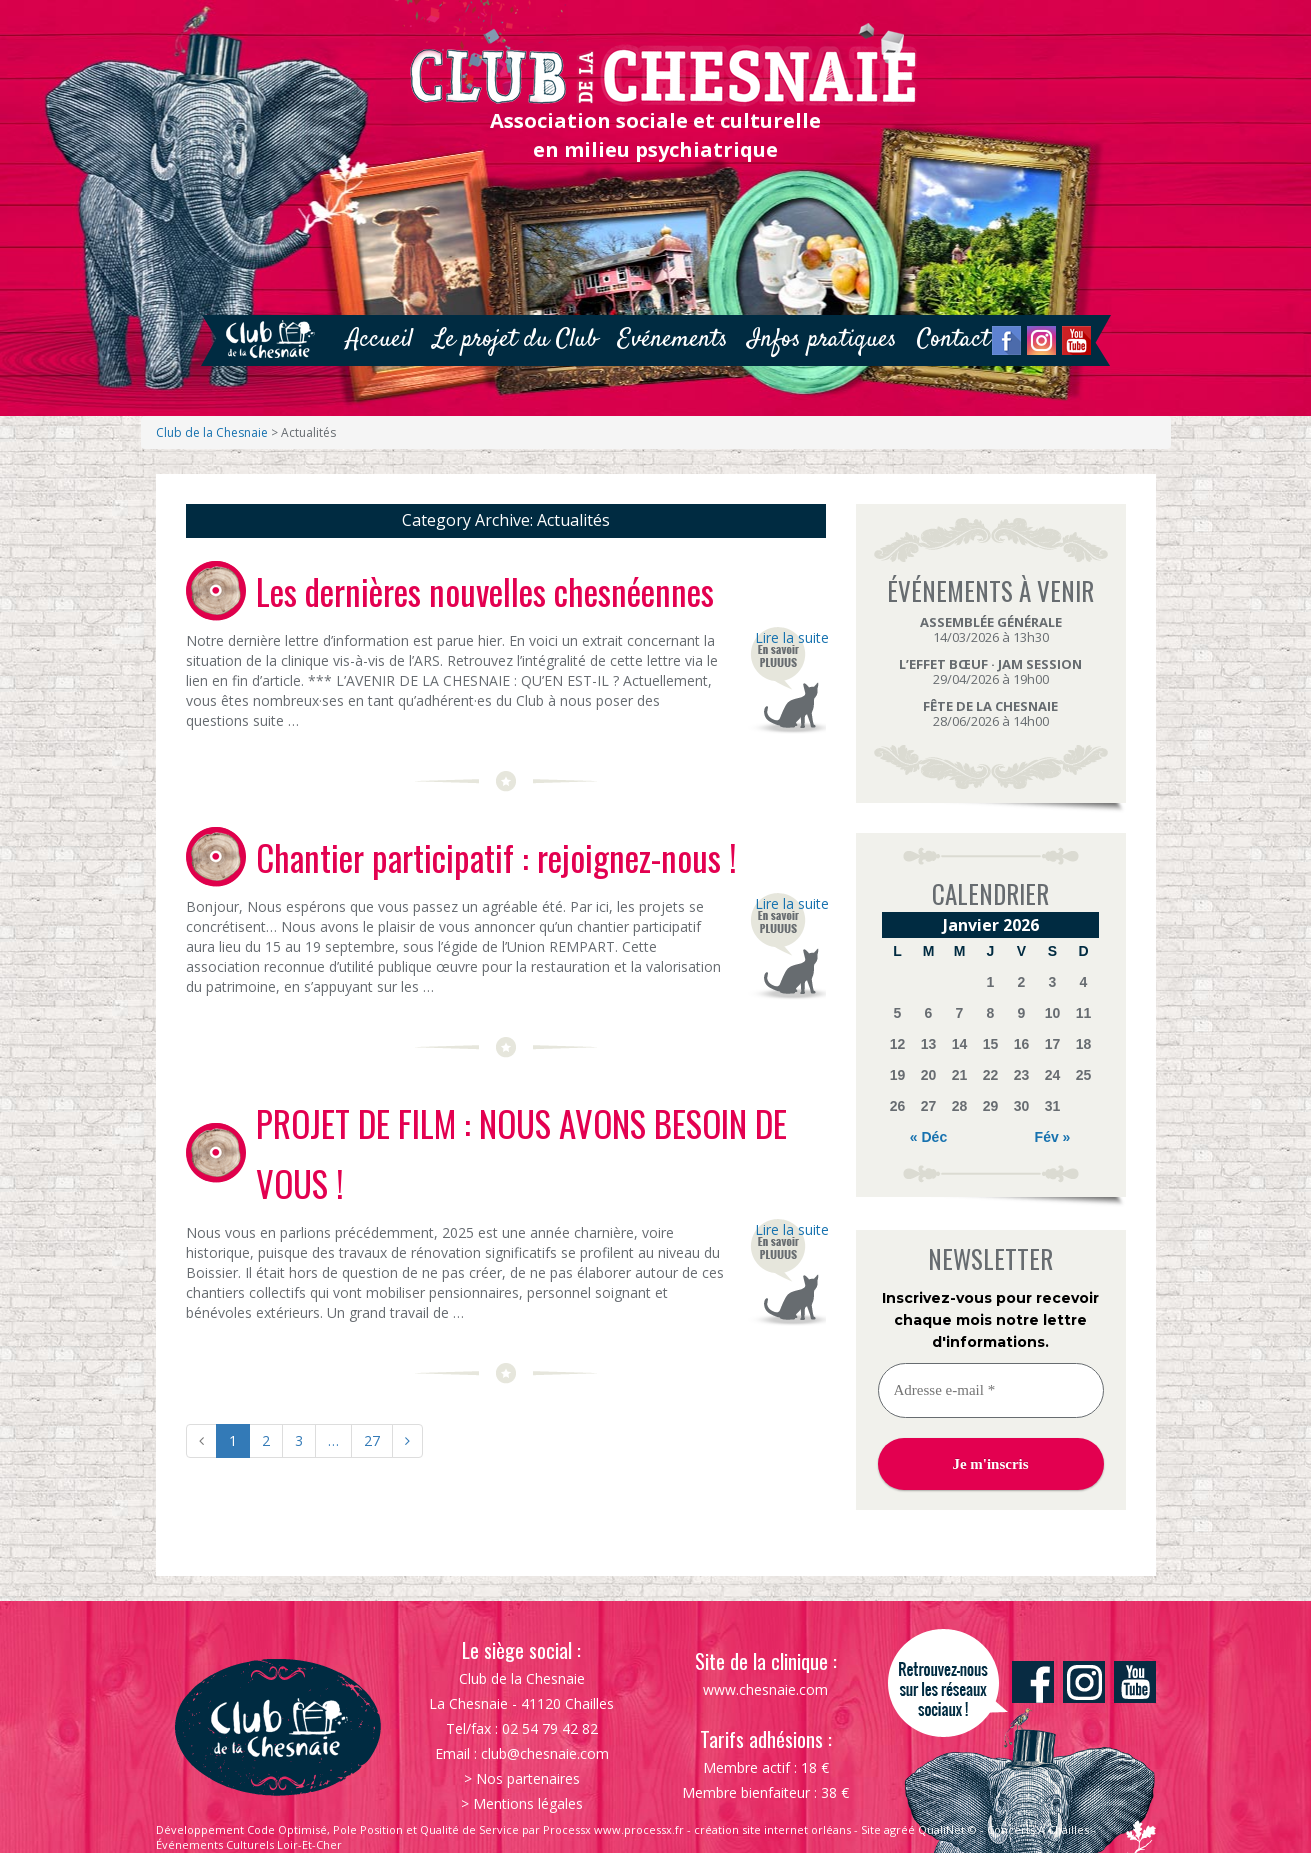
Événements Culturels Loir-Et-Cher (249, 1844)
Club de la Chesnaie (212, 432)
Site (871, 1829)
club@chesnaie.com (545, 1753)
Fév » (1053, 1137)
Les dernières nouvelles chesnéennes (485, 591)
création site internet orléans (772, 1829)
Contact (953, 339)
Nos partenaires (528, 1778)
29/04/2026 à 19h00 (990, 671)
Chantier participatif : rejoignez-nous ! (496, 857)
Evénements (673, 339)
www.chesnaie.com (765, 1689)
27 (372, 1440)
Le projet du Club (515, 339)
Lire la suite (790, 637)
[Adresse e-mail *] (991, 1390)
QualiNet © (947, 1829)
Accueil (379, 339)
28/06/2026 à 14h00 (990, 713)
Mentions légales (528, 1803)
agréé (899, 1829)
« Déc (928, 1137)
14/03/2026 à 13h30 (991, 629)
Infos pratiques (822, 339)
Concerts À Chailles (1038, 1829)
